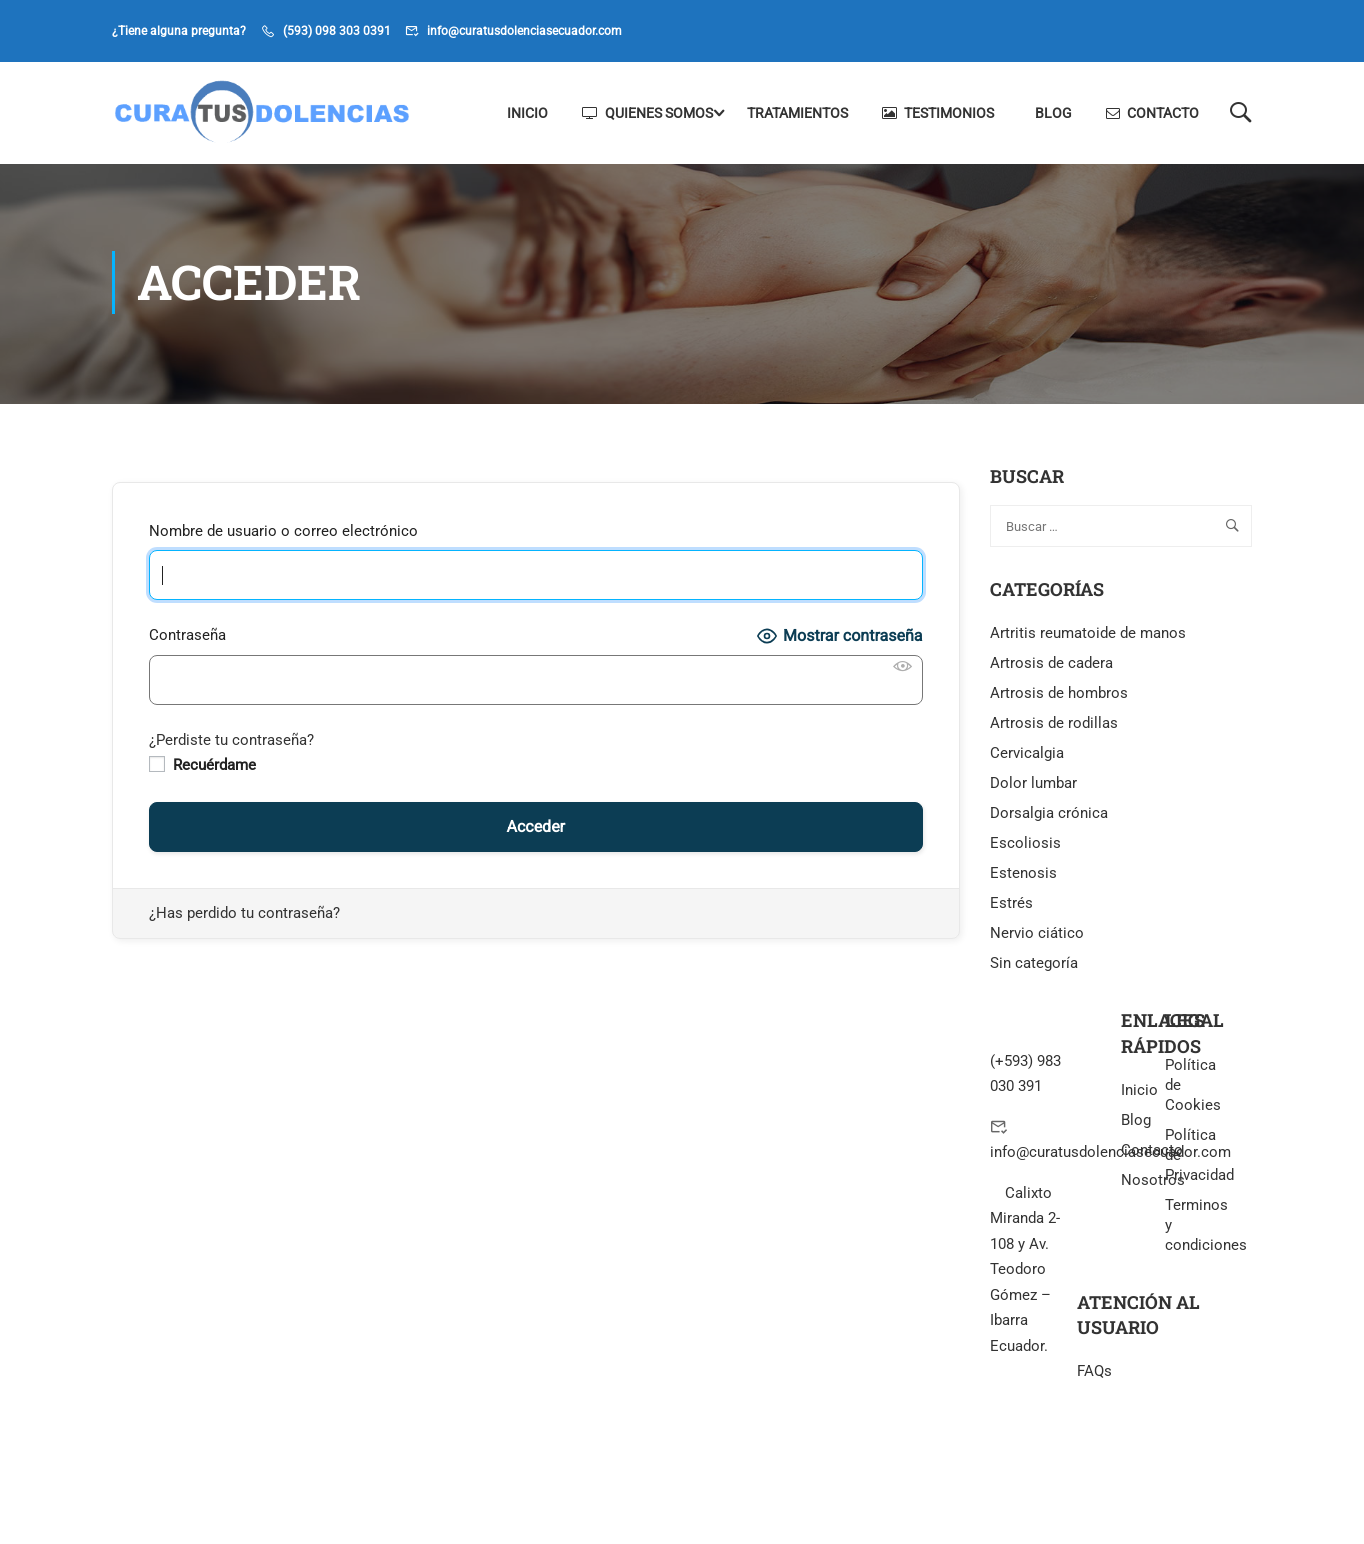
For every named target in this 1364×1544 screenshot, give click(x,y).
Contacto (1152, 113)
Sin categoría (1034, 966)
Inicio (527, 113)
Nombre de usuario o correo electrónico (283, 534)
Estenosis (1023, 876)
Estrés (1011, 906)
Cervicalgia (1027, 756)
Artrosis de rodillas (1054, 726)
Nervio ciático (1037, 936)
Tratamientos (797, 113)
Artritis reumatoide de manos (1088, 636)
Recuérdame (202, 768)
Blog (1053, 113)
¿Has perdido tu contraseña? (244, 916)
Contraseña (187, 638)
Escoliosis (1025, 846)
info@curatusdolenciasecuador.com (524, 31)
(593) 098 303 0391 (337, 31)
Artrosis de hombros (1059, 696)
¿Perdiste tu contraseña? (231, 743)
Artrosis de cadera (1051, 666)
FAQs (1094, 1374)
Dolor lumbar (1033, 786)
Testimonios (938, 113)
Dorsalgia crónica (1049, 816)
